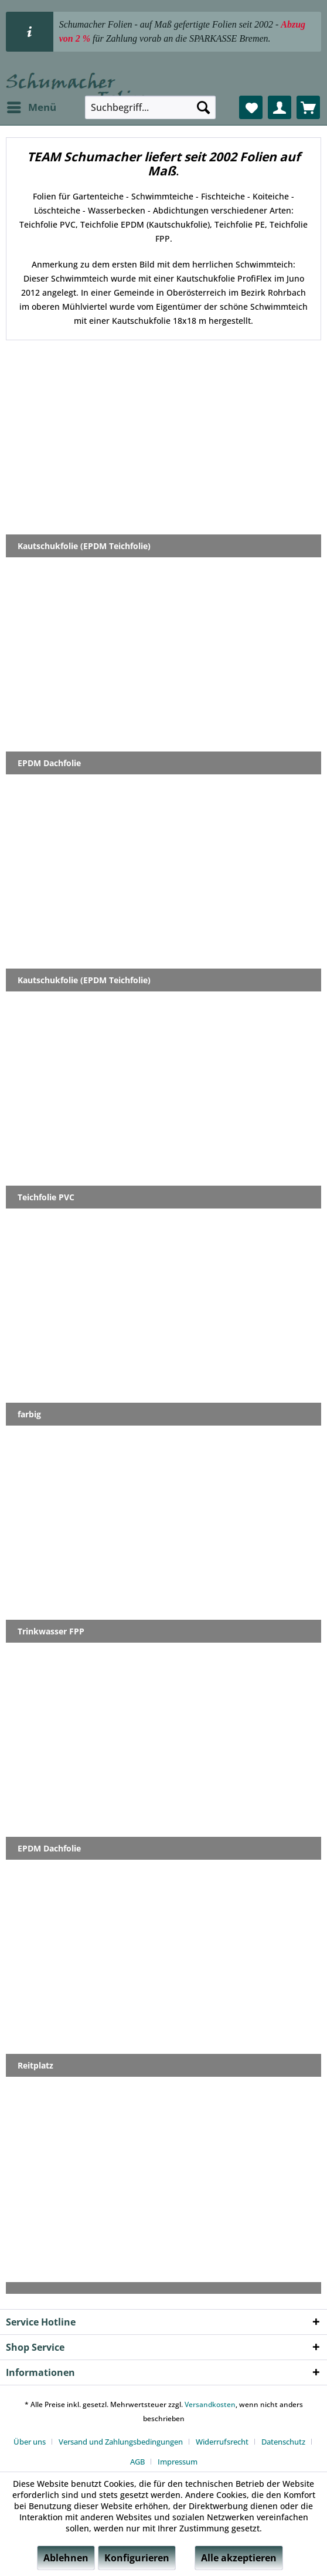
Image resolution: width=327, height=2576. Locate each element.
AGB (137, 2461)
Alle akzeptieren (239, 2557)
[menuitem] (31, 107)
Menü (31, 106)
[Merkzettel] (251, 107)
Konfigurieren (136, 2557)
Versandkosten (210, 2404)
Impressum (177, 2461)
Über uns (29, 2441)
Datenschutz (283, 2441)
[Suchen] (203, 107)
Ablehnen (65, 2557)
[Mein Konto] (279, 107)
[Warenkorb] (308, 107)
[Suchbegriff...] (150, 107)
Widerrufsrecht (222, 2441)
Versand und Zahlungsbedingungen (121, 2441)
